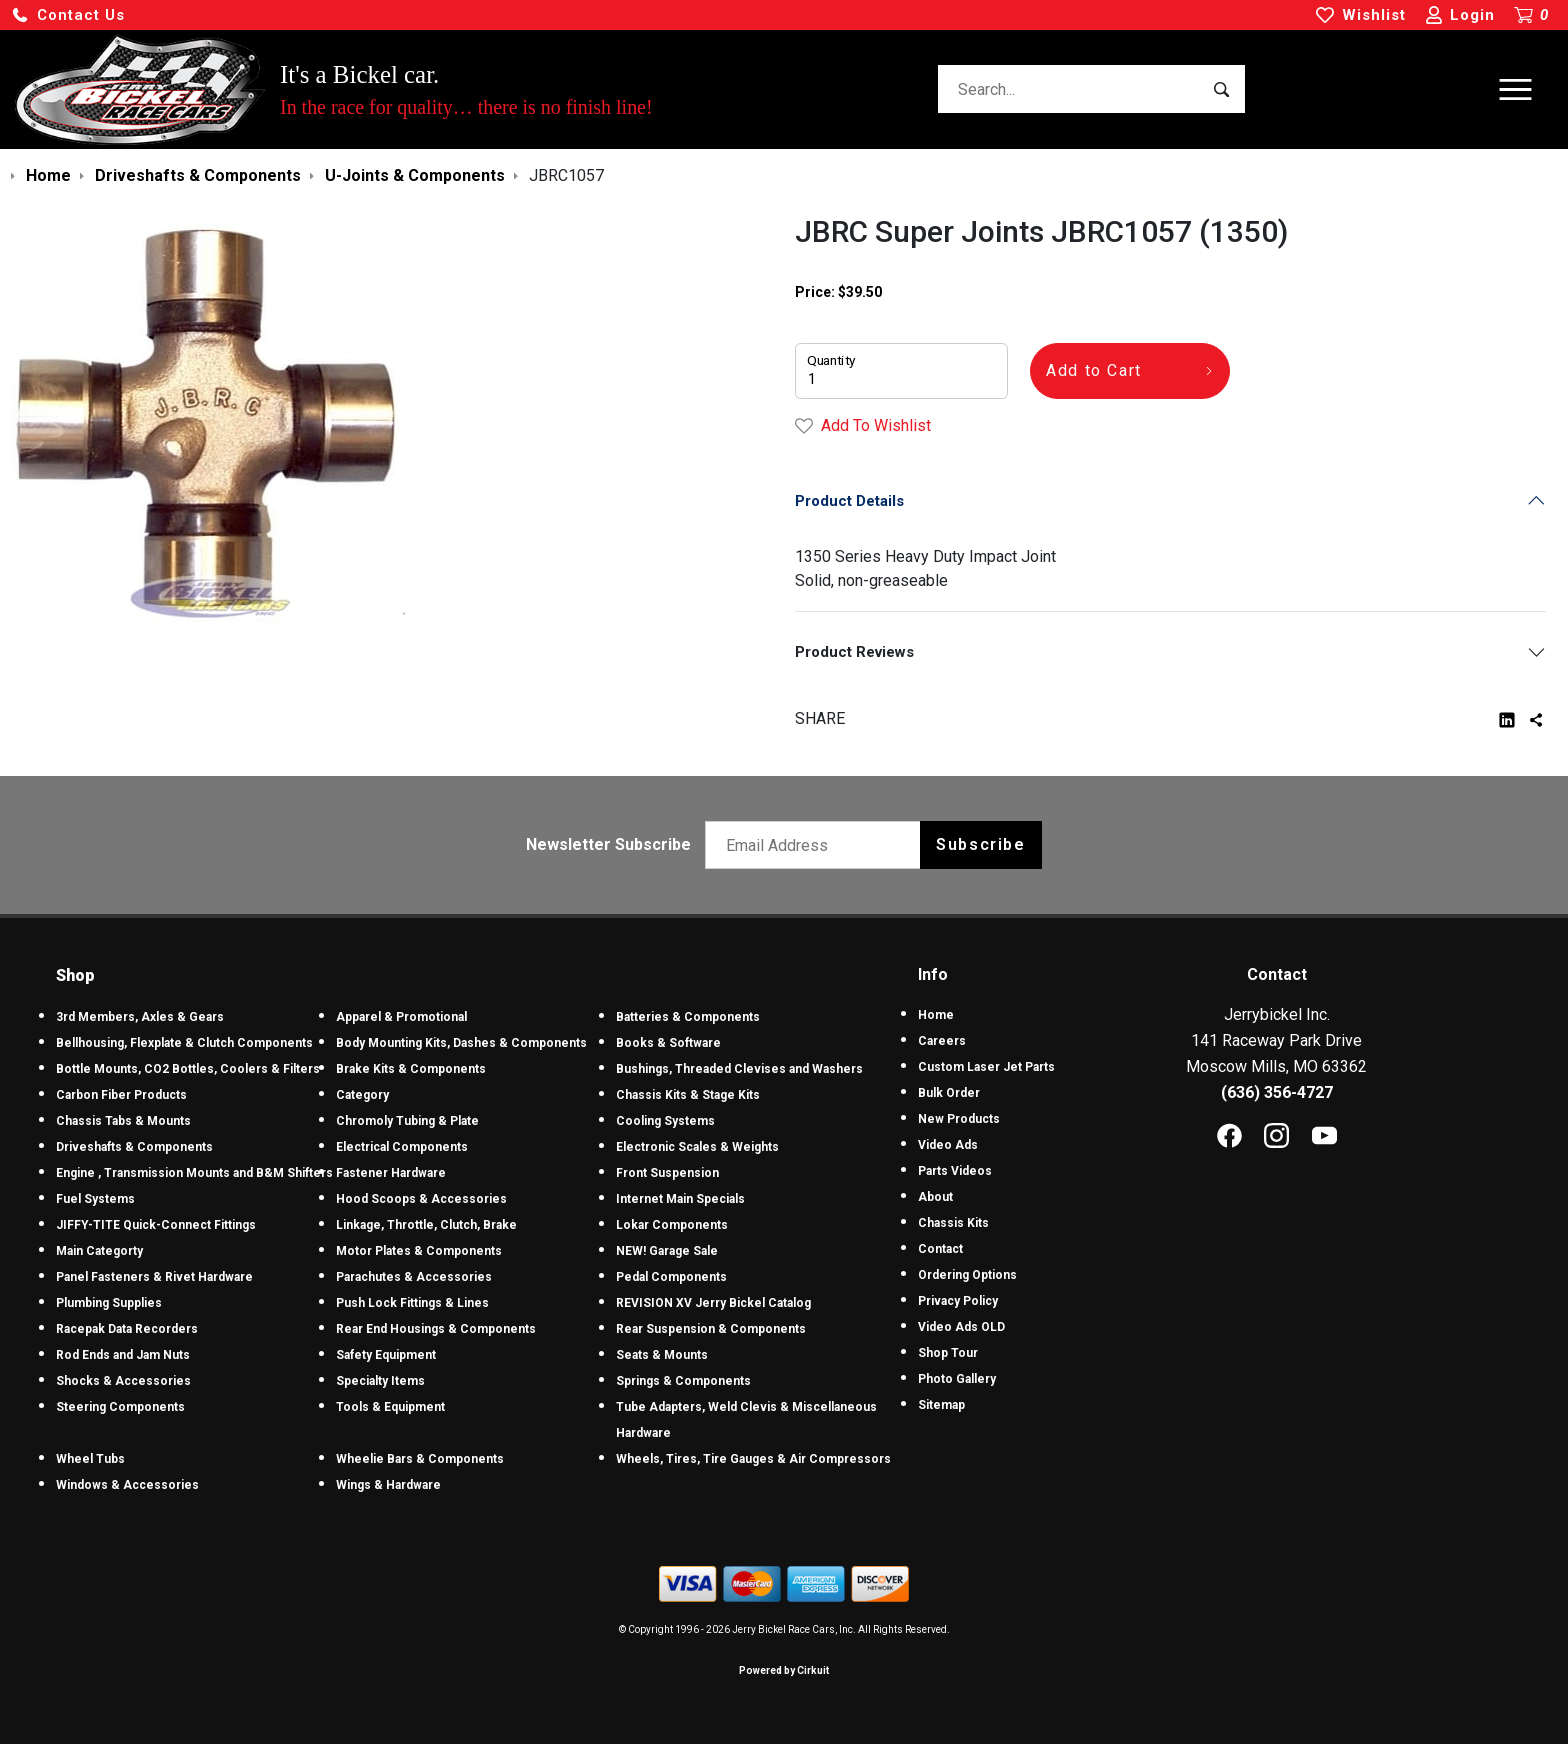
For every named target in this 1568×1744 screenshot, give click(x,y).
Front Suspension (667, 1173)
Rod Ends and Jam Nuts (123, 1355)
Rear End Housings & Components (436, 1329)
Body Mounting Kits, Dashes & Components (461, 1043)
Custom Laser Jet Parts (986, 1067)
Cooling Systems (665, 1121)
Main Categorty (99, 1251)
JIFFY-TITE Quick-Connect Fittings (156, 1225)
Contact (940, 1249)
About (935, 1197)
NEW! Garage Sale (667, 1251)
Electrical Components (402, 1147)
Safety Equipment (386, 1355)
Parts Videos (955, 1171)
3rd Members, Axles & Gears (140, 1017)
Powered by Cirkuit (784, 1670)
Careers (942, 1041)
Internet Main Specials (680, 1199)
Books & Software (668, 1043)
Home (936, 1015)
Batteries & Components (688, 1017)
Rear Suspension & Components (711, 1329)
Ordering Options (967, 1275)
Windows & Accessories (127, 1485)
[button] (68, 15)
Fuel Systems (95, 1199)
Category (362, 1095)
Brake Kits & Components (411, 1069)
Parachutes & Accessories (414, 1277)
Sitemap (941, 1405)
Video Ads (948, 1145)
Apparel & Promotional (401, 1017)
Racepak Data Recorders (127, 1329)
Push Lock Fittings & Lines (412, 1303)
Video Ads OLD (961, 1327)
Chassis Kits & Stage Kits (688, 1095)
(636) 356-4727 (1277, 1092)
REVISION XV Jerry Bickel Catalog (713, 1303)
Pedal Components (671, 1277)
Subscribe (980, 844)
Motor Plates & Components (419, 1251)
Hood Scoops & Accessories (421, 1199)
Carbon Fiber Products (121, 1095)
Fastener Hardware (391, 1173)
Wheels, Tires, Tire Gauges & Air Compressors (753, 1459)
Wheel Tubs (90, 1459)
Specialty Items (380, 1381)
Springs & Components (683, 1381)
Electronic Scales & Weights (697, 1147)
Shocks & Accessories (123, 1381)
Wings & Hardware (388, 1485)
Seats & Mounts (662, 1355)
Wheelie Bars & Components (420, 1459)
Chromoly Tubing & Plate (407, 1121)
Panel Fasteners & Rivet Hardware (154, 1277)
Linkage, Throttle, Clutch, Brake (426, 1225)
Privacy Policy (958, 1301)
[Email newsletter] (817, 845)
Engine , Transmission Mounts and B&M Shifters (194, 1173)
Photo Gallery (957, 1379)
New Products (959, 1119)
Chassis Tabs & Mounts (123, 1121)
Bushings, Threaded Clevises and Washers (739, 1069)
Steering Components (120, 1407)
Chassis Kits (953, 1223)
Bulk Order (949, 1093)
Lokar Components (672, 1225)
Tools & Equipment (390, 1407)
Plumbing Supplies (109, 1303)
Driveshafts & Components (134, 1147)
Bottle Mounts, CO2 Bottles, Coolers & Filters (188, 1069)
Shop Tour (948, 1353)
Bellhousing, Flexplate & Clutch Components (184, 1043)
